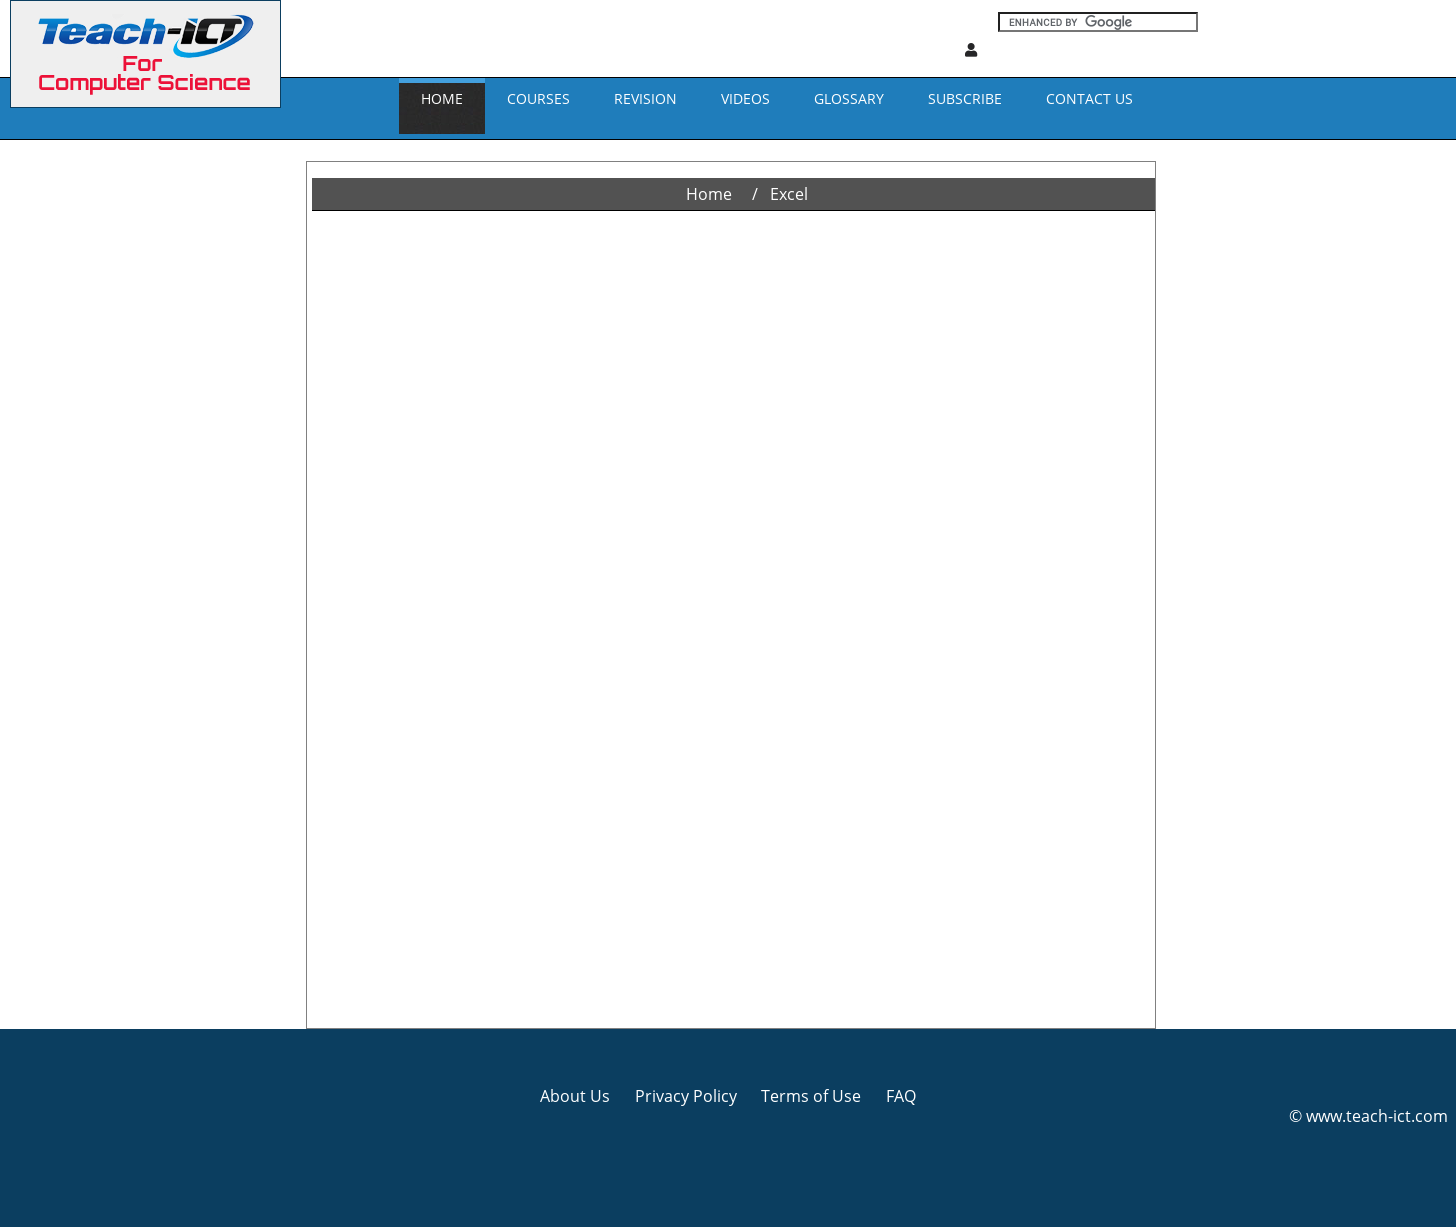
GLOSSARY (849, 98)
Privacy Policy (686, 1096)
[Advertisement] (85, 440)
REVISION (645, 98)
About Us (575, 1096)
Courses (538, 98)
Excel (789, 194)
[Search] (1098, 22)
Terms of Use (811, 1096)
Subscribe (965, 98)
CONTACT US (1089, 98)
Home (442, 98)
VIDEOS (745, 98)
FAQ (901, 1096)
